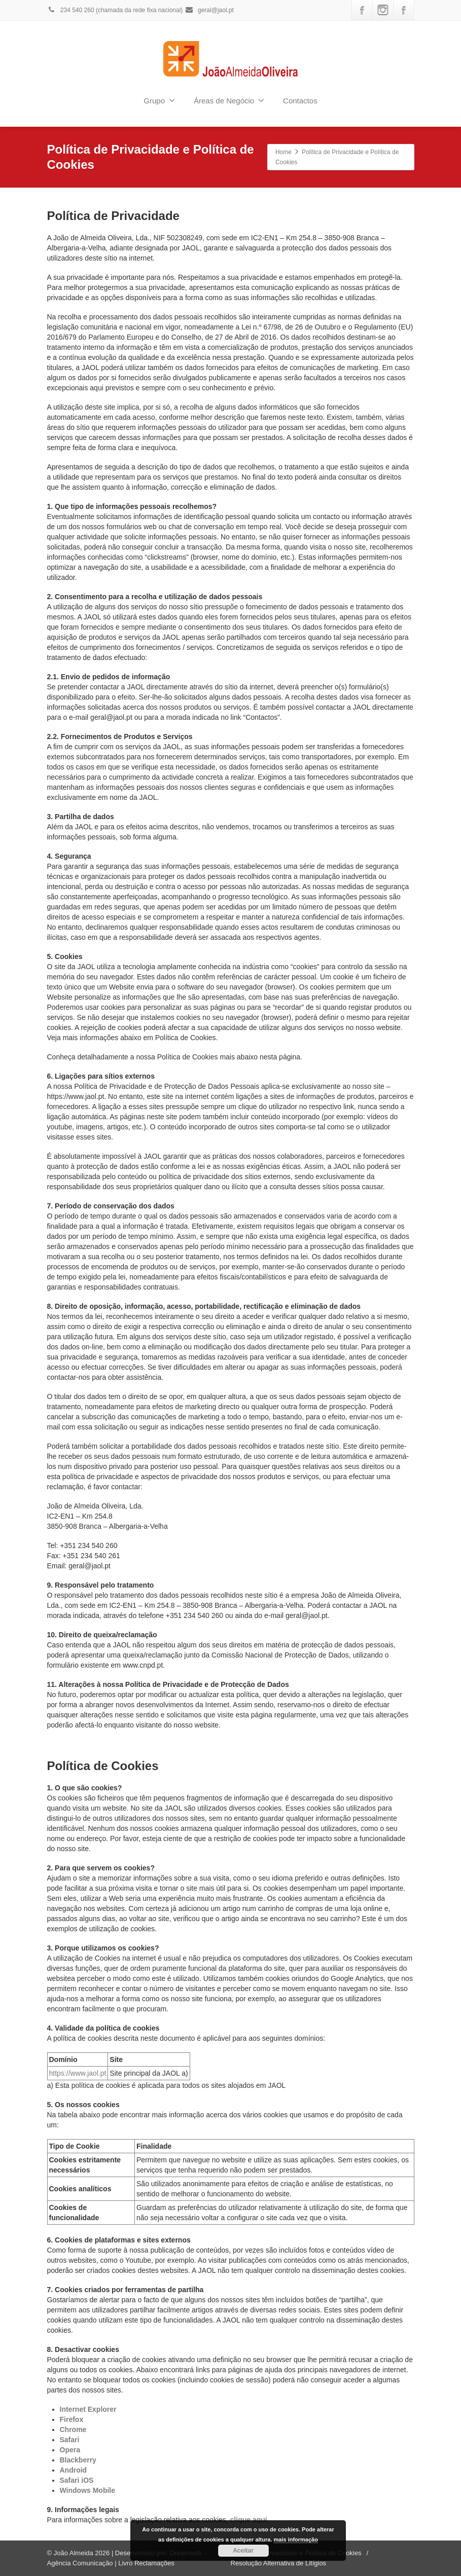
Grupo (159, 100)
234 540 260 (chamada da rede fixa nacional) (115, 10)
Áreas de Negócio (229, 100)
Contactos (300, 100)
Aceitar (243, 2550)
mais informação (296, 2539)
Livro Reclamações (146, 2563)
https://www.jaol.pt (78, 2073)
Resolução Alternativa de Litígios (279, 2563)
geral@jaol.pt (209, 10)
